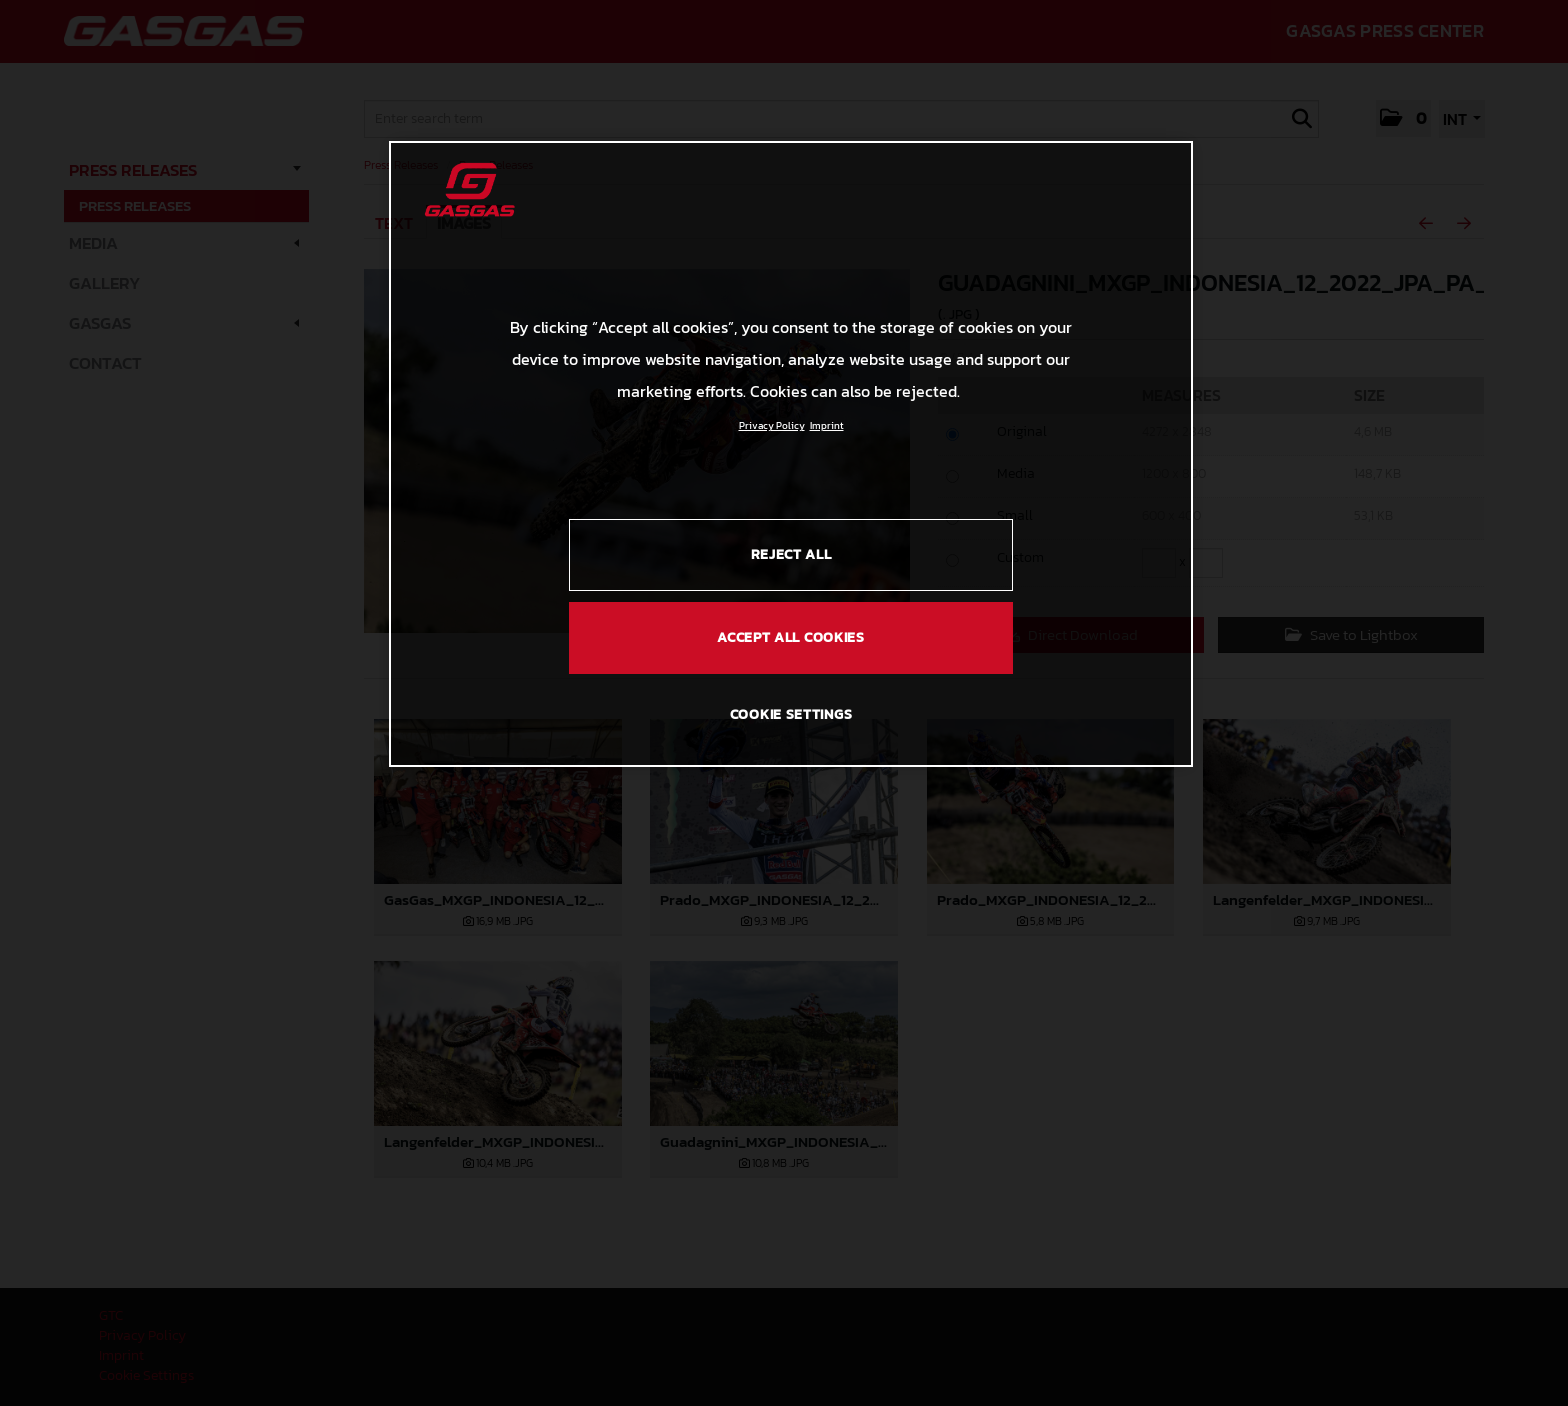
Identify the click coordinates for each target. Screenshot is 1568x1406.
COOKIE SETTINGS (791, 714)
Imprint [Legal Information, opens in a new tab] (827, 425)
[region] (791, 454)
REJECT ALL (791, 554)
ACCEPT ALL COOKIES (791, 637)
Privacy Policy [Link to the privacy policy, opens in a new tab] (772, 425)
